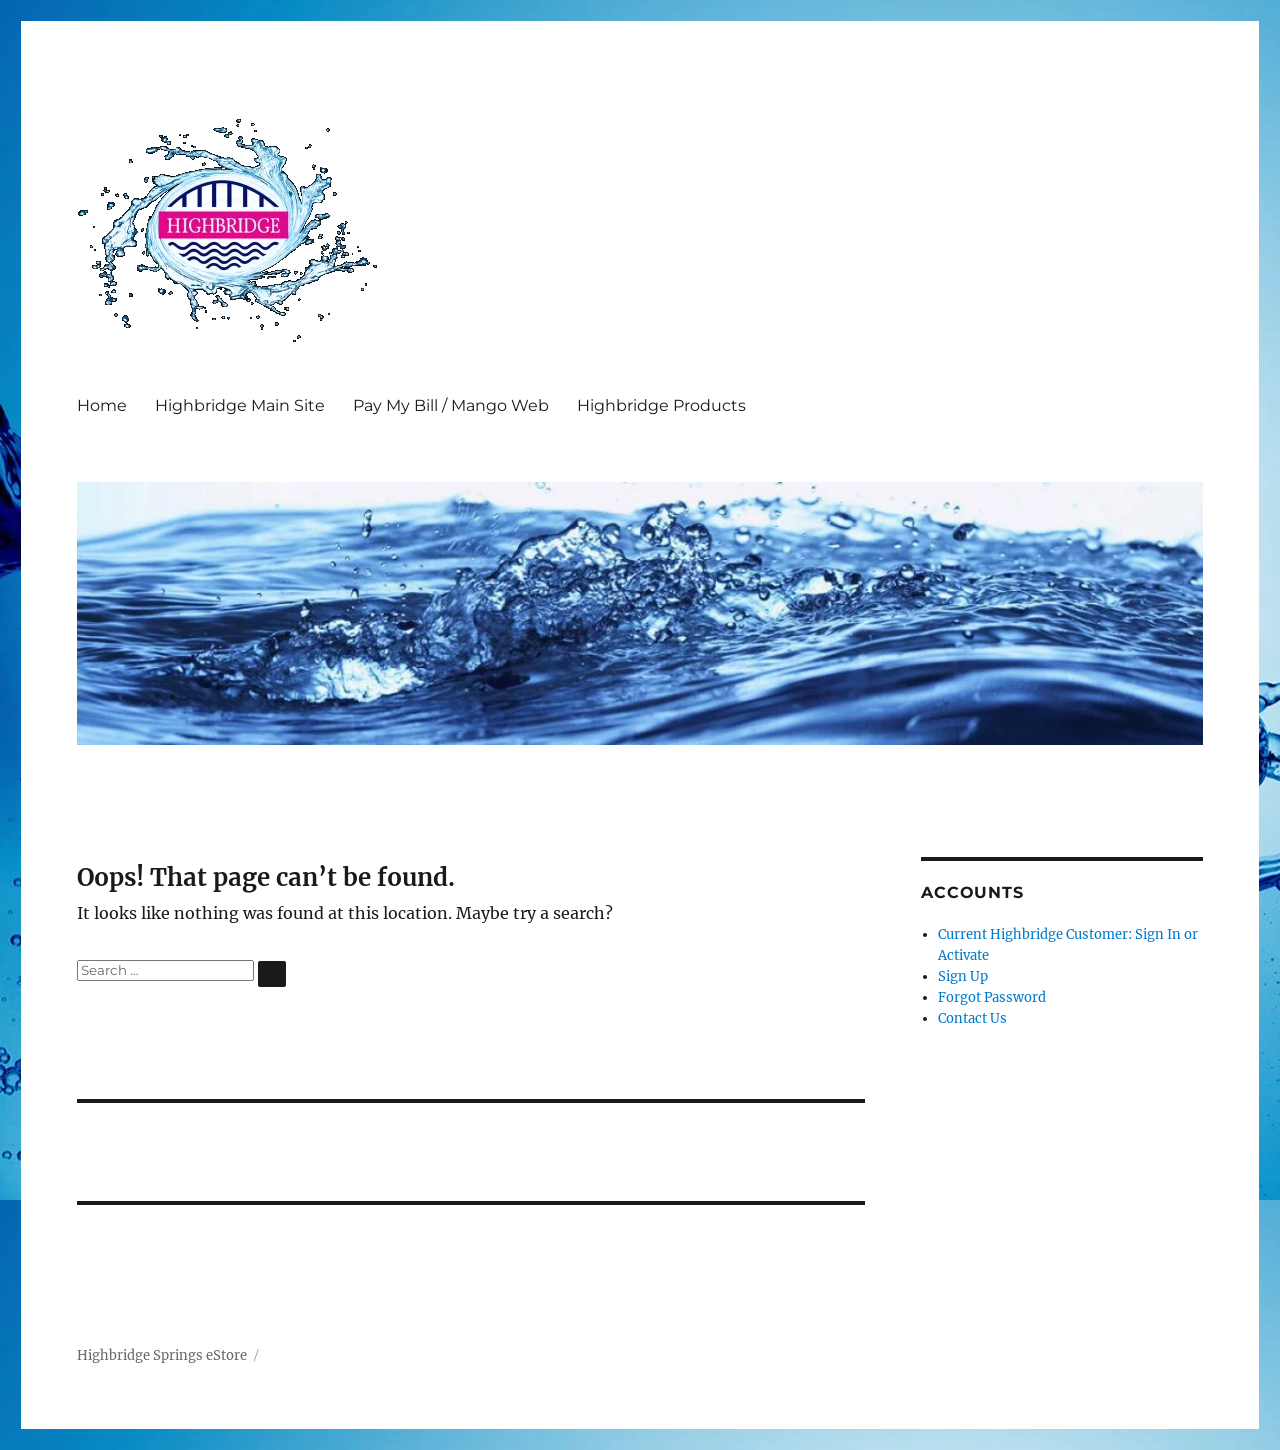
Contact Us (972, 1018)
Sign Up (963, 976)
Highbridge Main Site (240, 405)
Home (102, 405)
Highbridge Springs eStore (162, 1355)
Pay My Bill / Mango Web (451, 405)
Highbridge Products (661, 405)
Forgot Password (992, 997)
